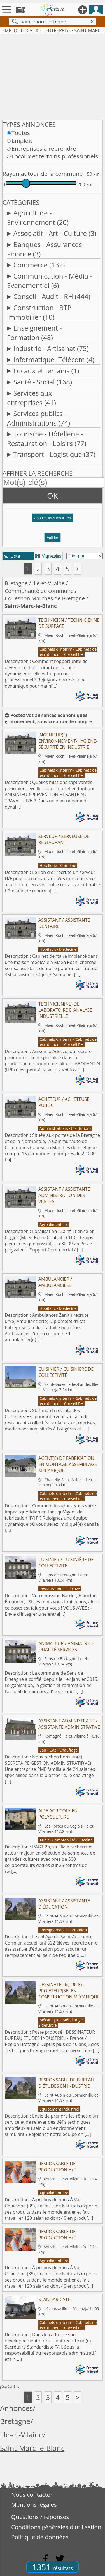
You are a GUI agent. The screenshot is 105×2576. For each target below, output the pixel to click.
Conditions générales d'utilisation (56, 2527)
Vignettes (48, 556)
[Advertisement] (52, 76)
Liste (12, 556)
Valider (52, 538)
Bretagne (16, 583)
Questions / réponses (40, 2517)
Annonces (16, 2408)
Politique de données (40, 2537)
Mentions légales (34, 2504)
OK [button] (52, 495)
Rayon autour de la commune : (44, 173)
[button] (52, 520)
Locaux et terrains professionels (54, 156)
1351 (52, 2566)
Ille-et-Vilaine (48, 583)
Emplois (22, 140)
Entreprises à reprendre (43, 148)
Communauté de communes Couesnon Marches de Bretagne (45, 594)
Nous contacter (32, 2494)
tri (55, 556)
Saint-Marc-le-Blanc (32, 2448)
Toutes (20, 133)
